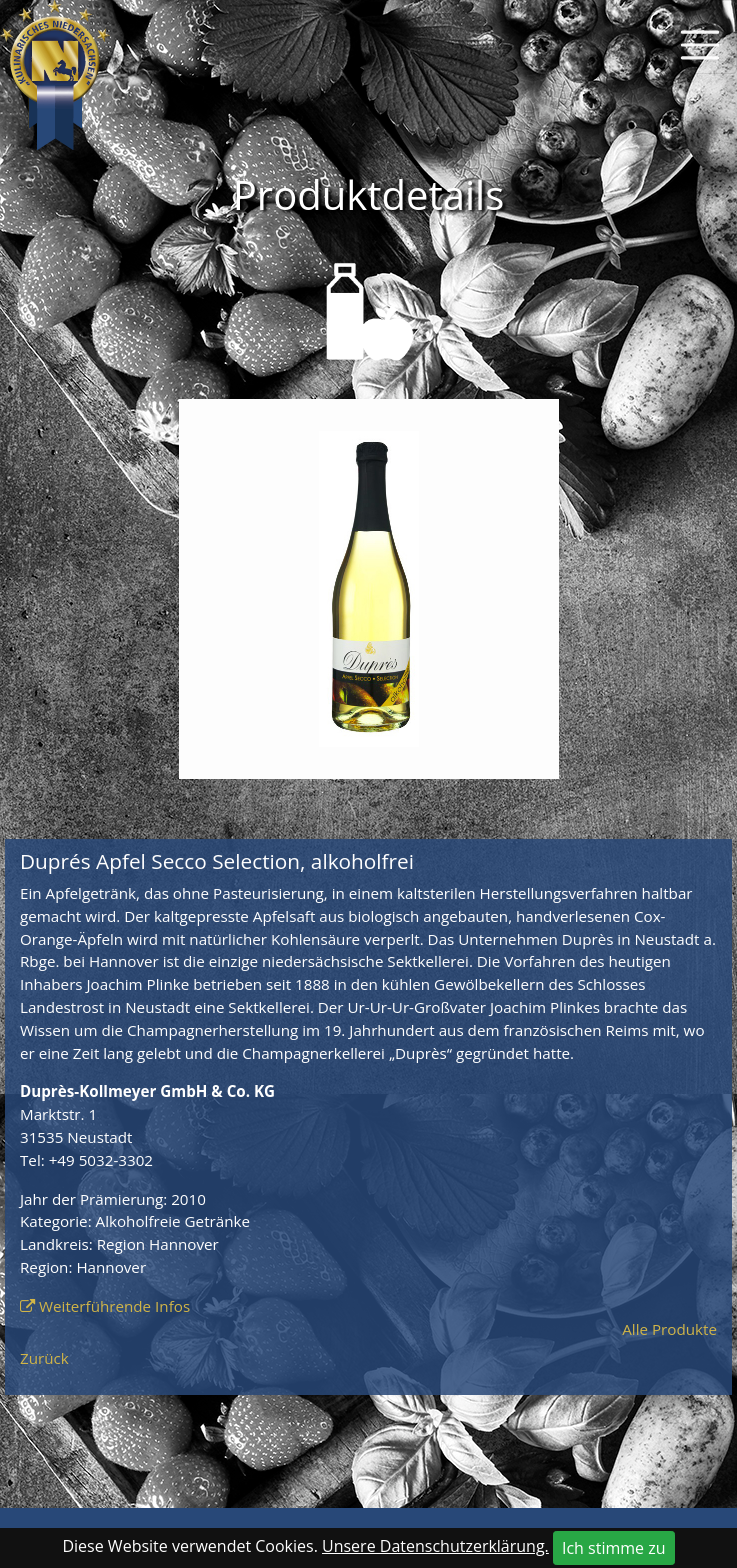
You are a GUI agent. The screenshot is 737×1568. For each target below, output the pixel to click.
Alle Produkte (669, 1329)
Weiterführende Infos (114, 1306)
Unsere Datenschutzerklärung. (435, 1546)
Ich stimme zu (614, 1548)
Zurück (44, 1358)
